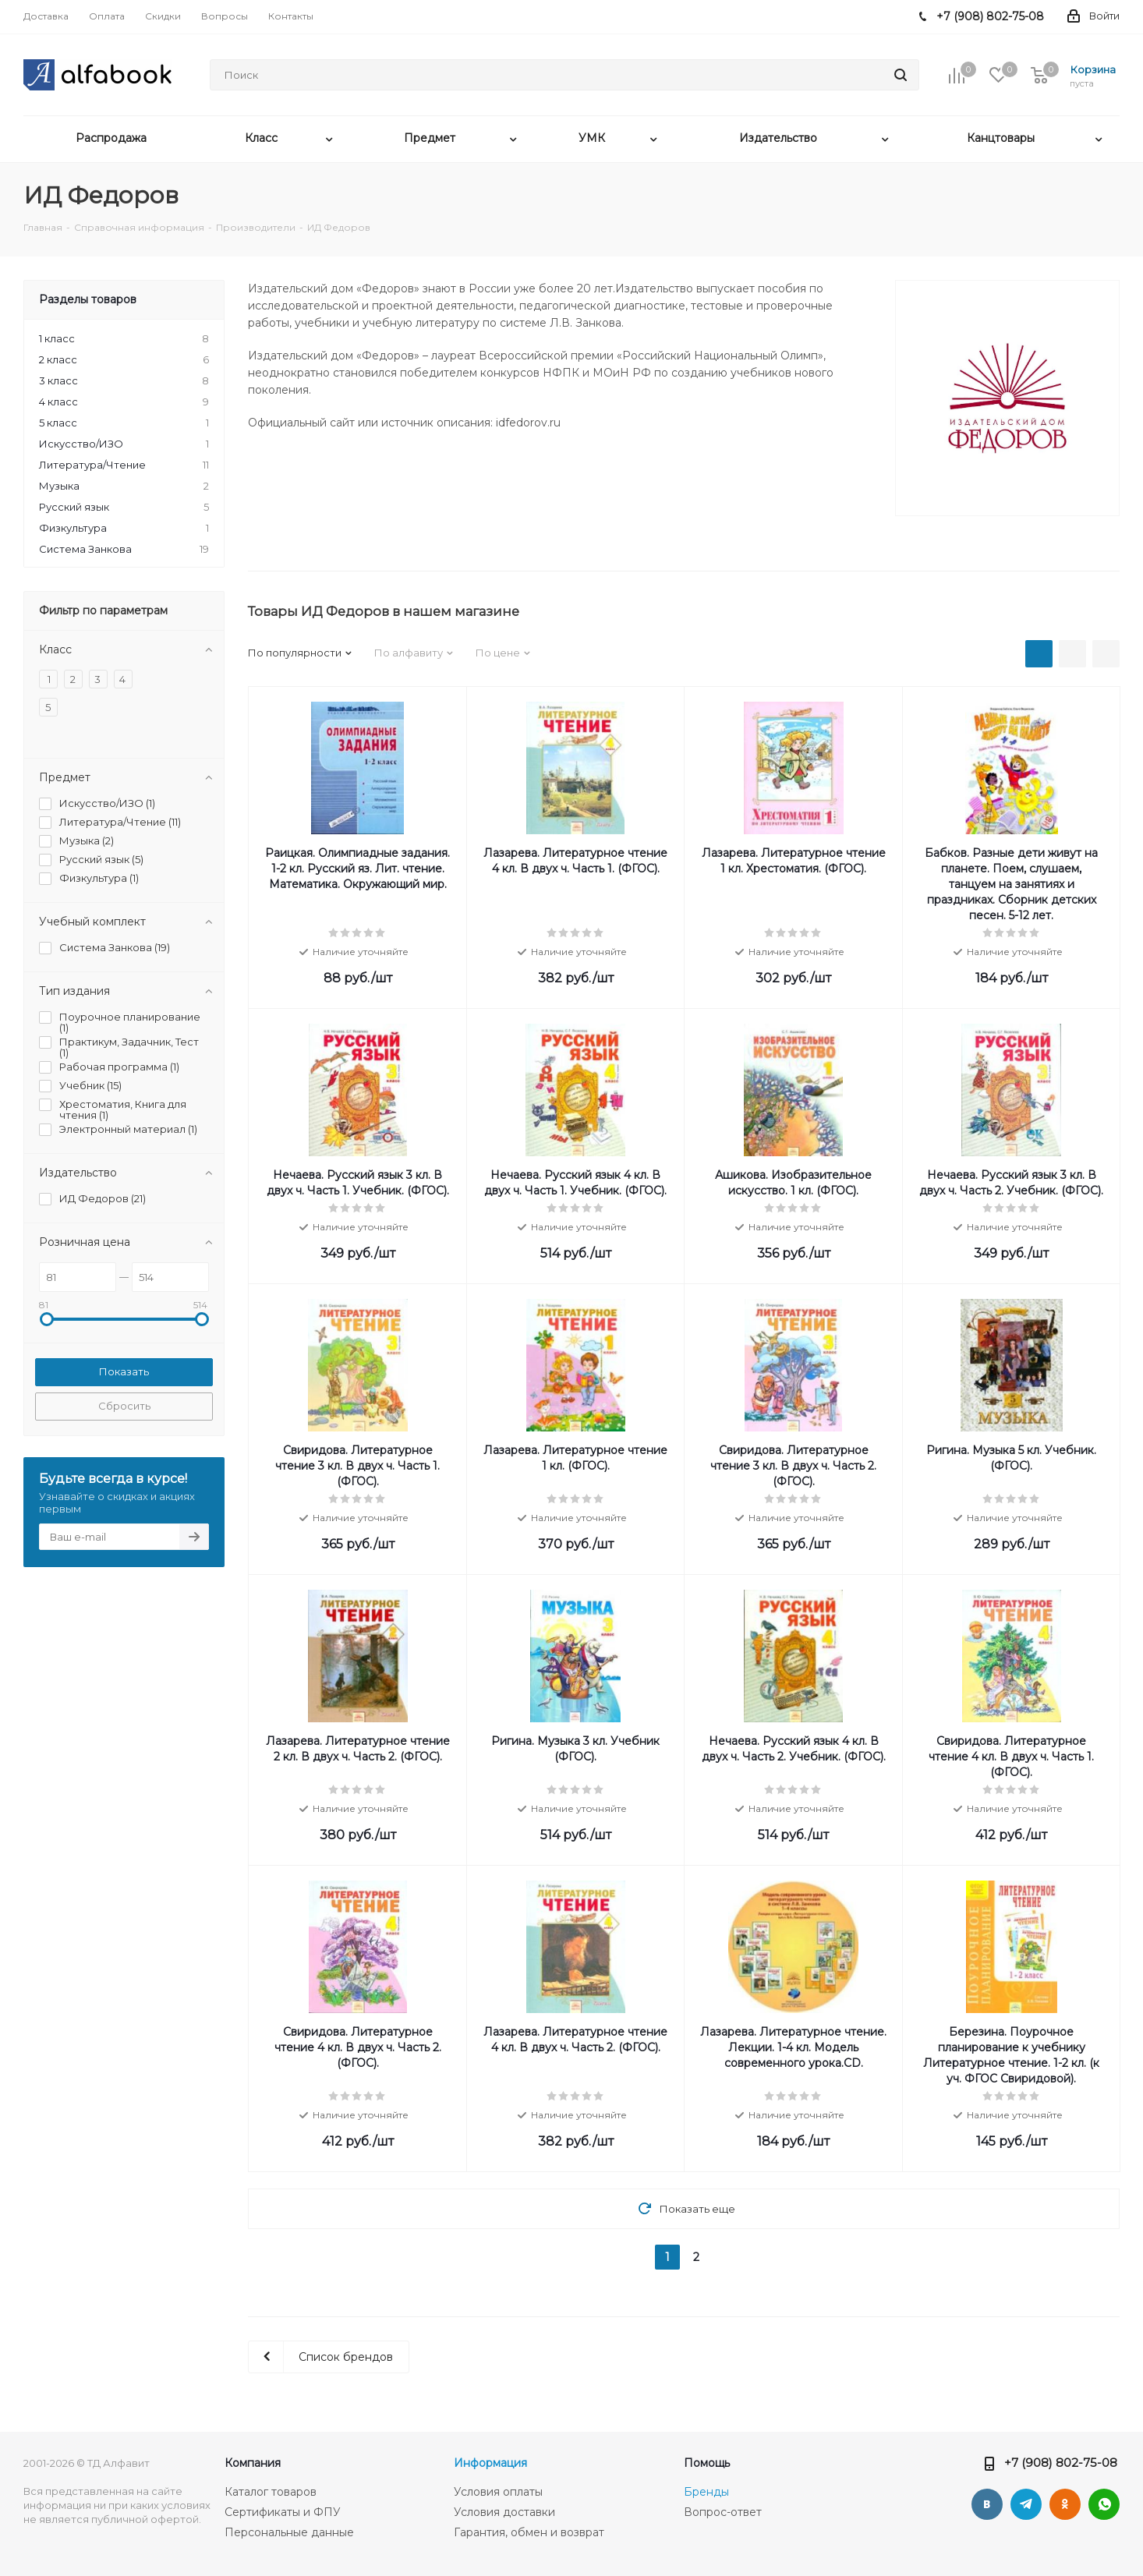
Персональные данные (289, 2532)
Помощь (707, 2463)
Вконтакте (987, 2504)
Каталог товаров (271, 2492)
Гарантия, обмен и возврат (529, 2532)
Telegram (1026, 2504)
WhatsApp (1104, 2504)
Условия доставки (504, 2512)
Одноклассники (1065, 2504)
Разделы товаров (87, 299)
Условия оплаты (498, 2492)
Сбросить (124, 1405)
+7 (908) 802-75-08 (1060, 2462)
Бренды (706, 2492)
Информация (490, 2463)
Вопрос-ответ (723, 2512)
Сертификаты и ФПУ (283, 2512)
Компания (253, 2463)
